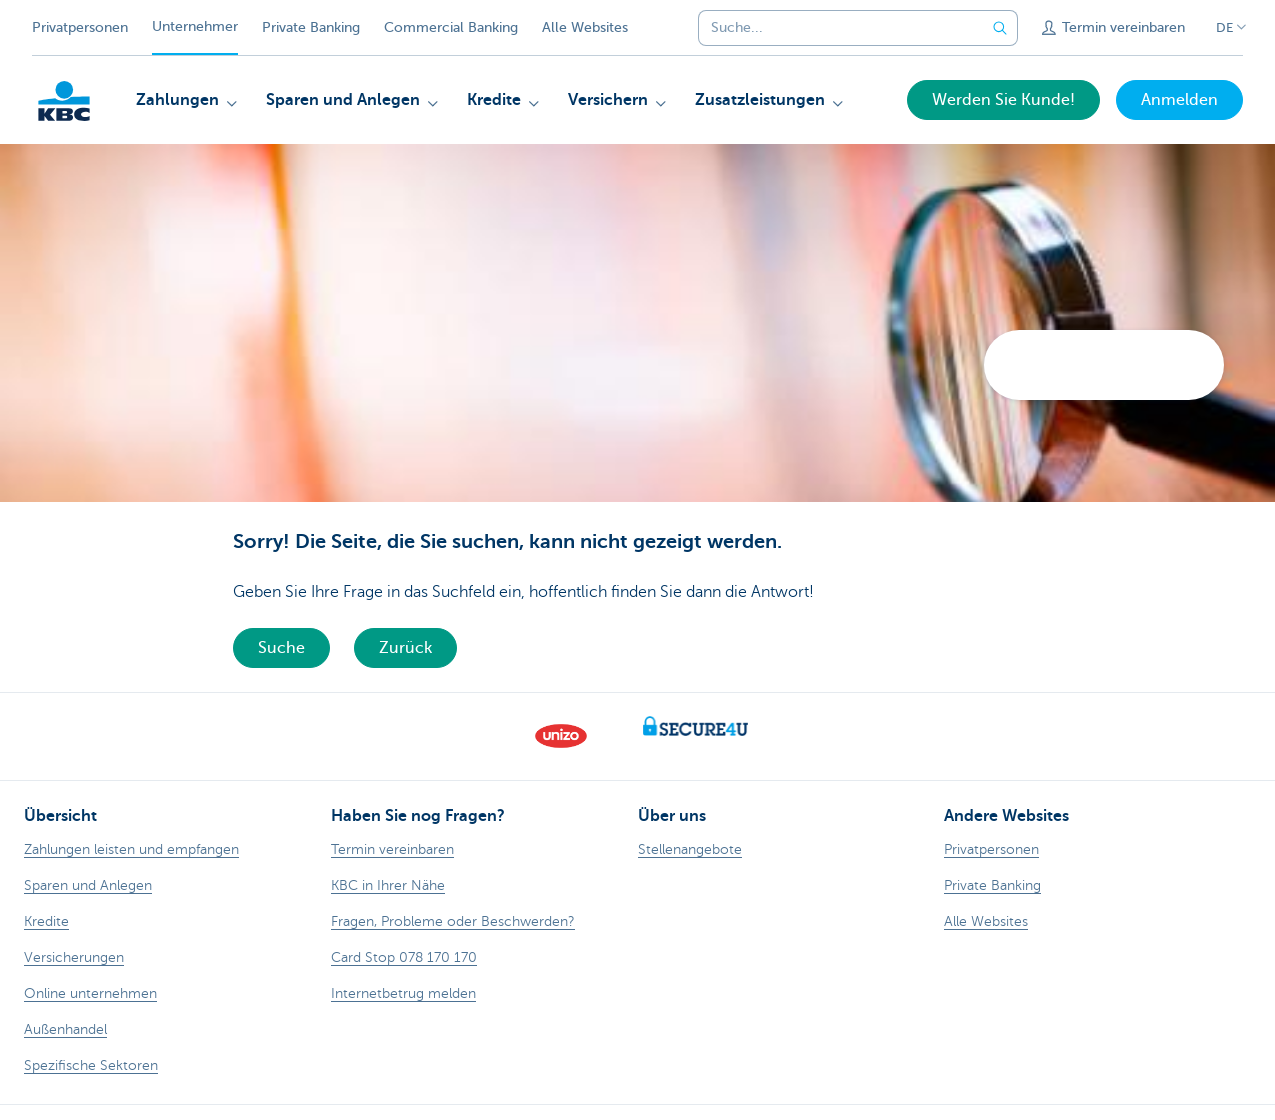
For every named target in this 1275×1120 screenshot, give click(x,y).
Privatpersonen (80, 27)
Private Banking (311, 27)
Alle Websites (585, 27)
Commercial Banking (451, 27)
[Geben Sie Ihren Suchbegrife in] (1000, 28)
